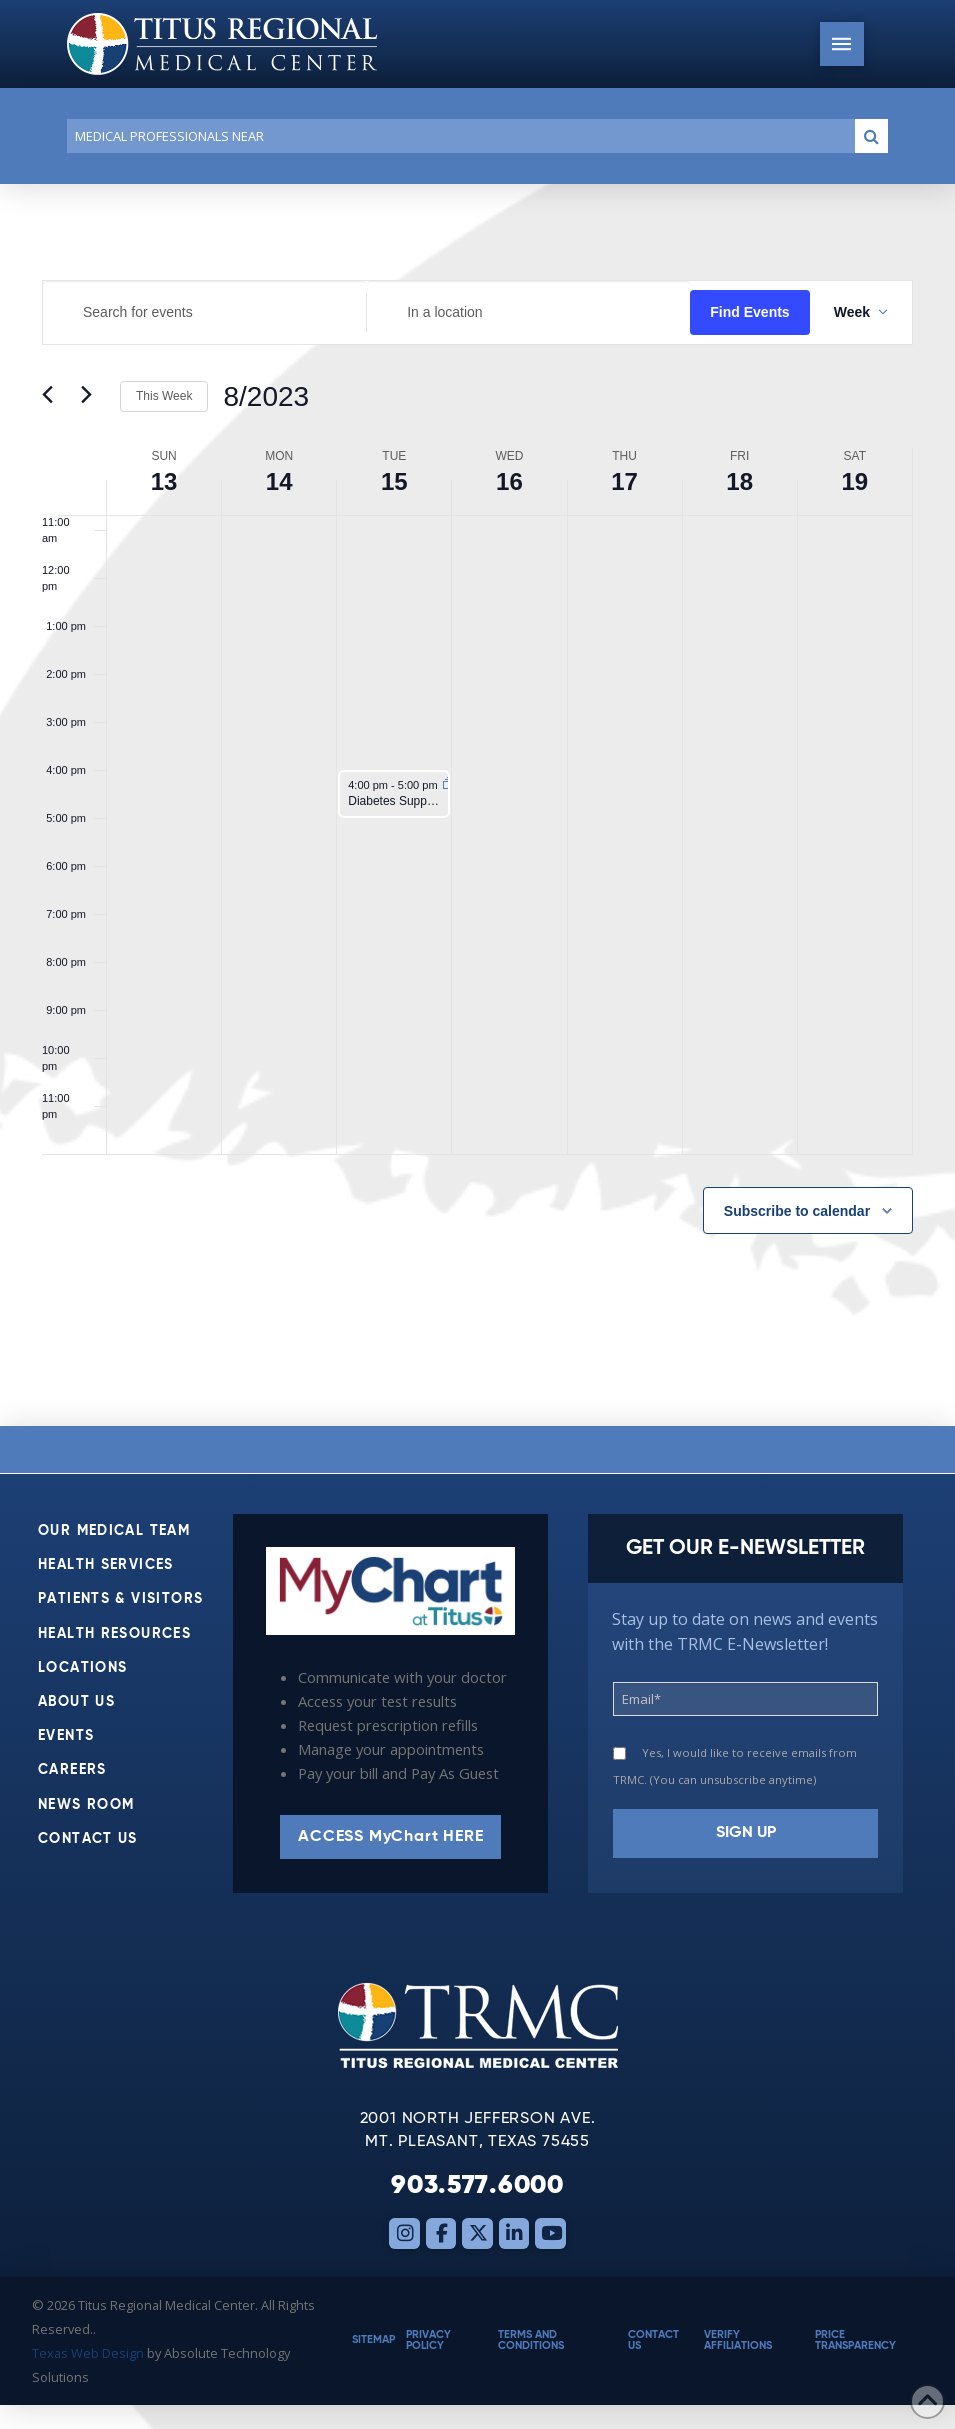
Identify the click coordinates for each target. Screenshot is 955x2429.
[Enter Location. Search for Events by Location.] (528, 312)
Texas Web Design (88, 2353)
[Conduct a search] (457, 136)
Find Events (749, 312)
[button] (842, 44)
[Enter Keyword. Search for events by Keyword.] (204, 312)
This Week (164, 396)
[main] (477, 805)
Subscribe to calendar (797, 1211)
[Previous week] (54, 397)
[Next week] (93, 397)
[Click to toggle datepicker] (266, 397)
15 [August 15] (394, 481)
